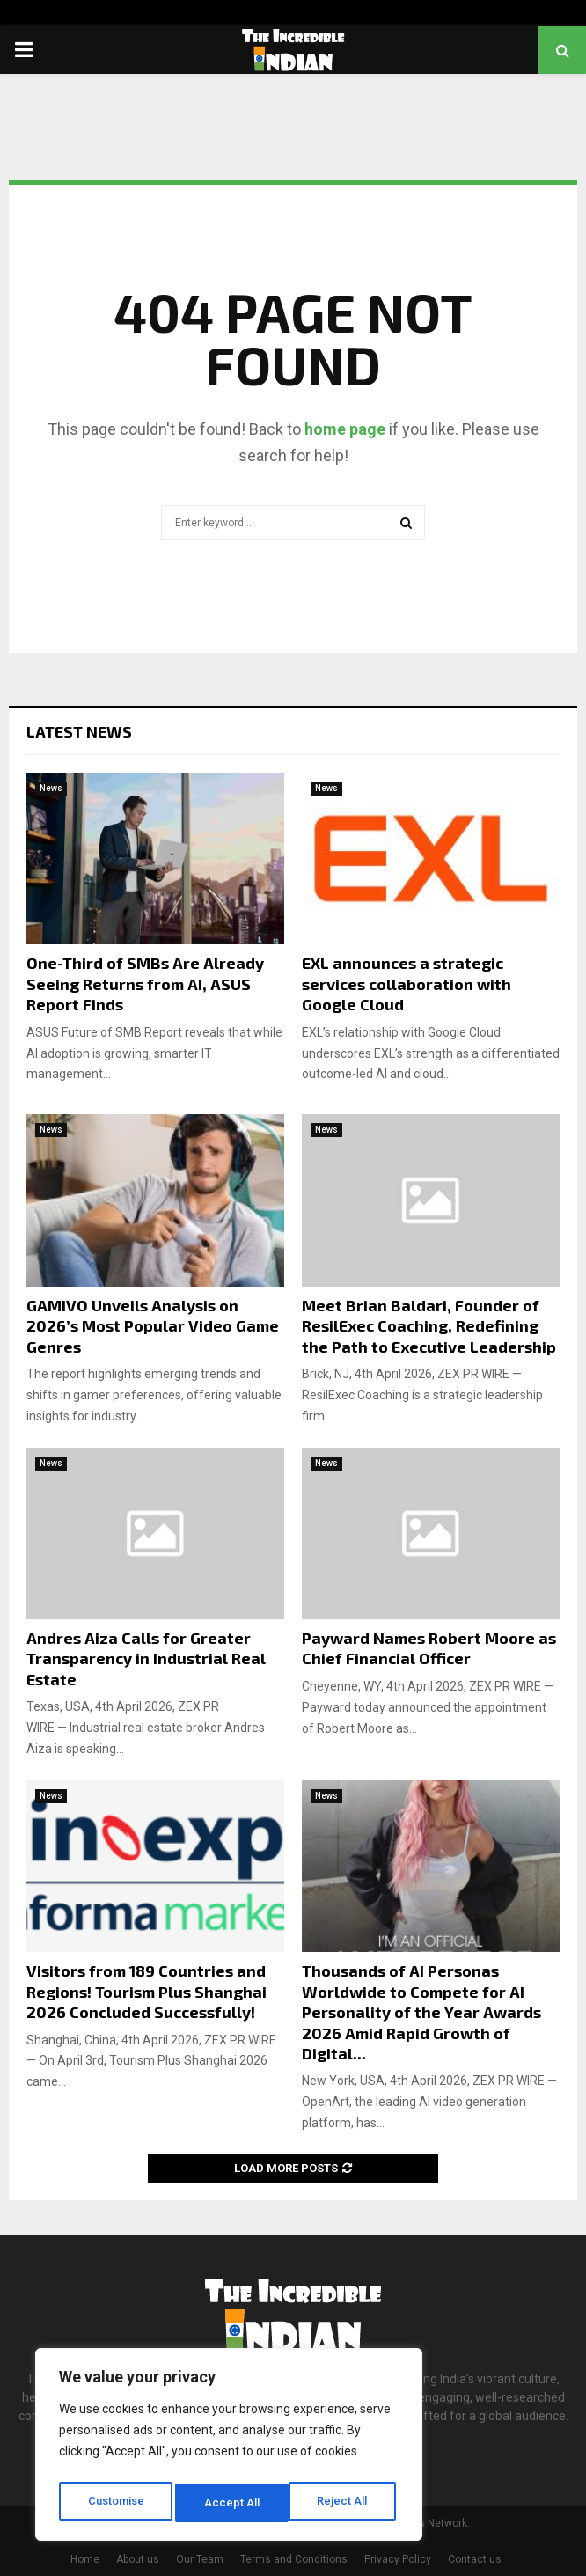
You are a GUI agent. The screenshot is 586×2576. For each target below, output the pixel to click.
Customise (115, 2503)
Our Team (199, 2559)
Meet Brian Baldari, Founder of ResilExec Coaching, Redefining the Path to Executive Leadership (429, 1325)
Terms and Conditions (294, 2559)
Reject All (232, 2503)
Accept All (344, 2503)
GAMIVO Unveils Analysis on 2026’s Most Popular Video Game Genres (152, 1325)
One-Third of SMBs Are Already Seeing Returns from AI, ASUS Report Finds (145, 983)
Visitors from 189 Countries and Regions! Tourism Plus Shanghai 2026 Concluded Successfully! (146, 1991)
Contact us (475, 2559)
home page (344, 429)
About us (137, 2559)
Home (84, 2559)
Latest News (79, 731)
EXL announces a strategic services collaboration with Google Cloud (406, 983)
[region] (228, 2448)
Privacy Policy (397, 2559)
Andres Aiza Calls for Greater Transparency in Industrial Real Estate (146, 1658)
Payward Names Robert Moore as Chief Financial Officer (429, 1648)
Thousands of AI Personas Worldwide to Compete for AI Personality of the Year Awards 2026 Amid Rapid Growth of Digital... (421, 2012)
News (51, 788)
